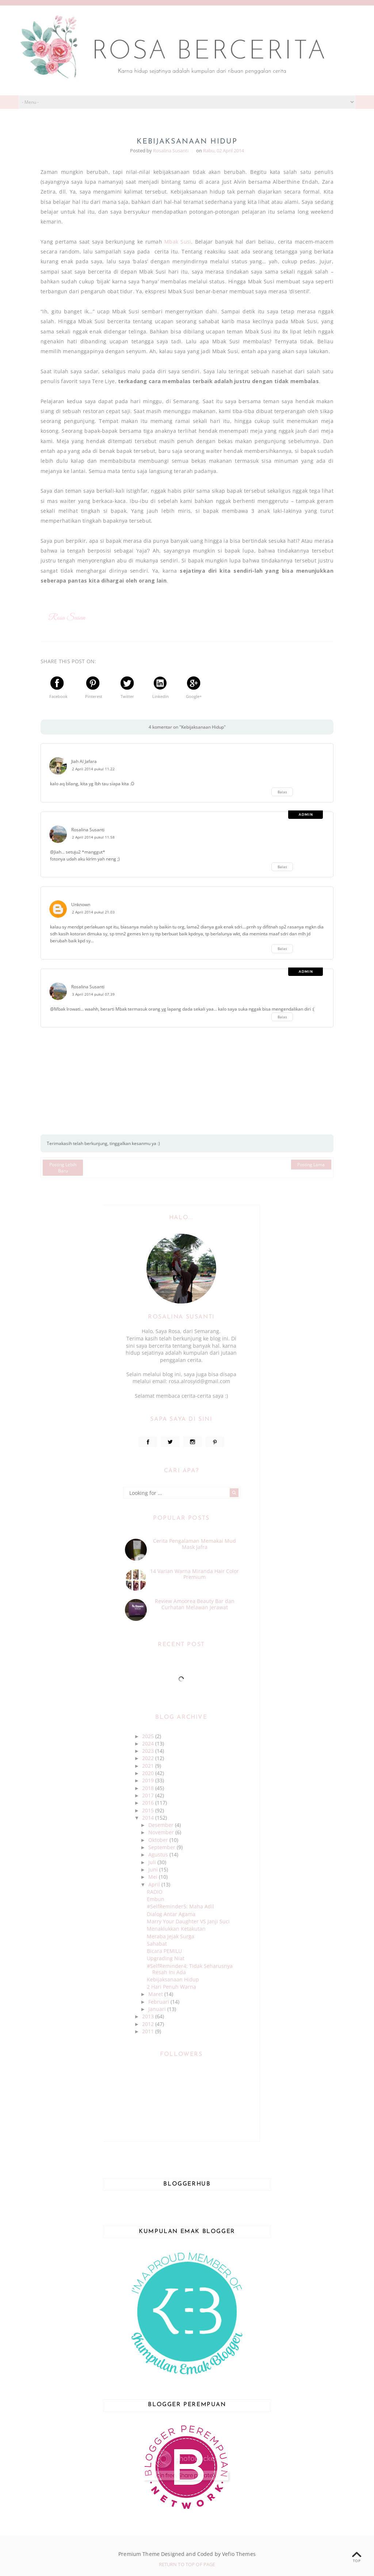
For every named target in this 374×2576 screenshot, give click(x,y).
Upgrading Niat (165, 1958)
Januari (157, 2009)
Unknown (80, 904)
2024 (148, 1743)
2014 (148, 1817)
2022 (148, 1758)
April (154, 1884)
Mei (153, 1876)
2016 (148, 1802)
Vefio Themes (239, 2553)
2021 (148, 1765)
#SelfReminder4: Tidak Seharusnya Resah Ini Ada (190, 1969)
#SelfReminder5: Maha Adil (180, 1906)
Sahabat (157, 1943)
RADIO (155, 1891)
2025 (148, 1736)
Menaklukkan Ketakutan (176, 1928)
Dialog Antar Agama (171, 1914)
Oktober (158, 1839)
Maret (156, 1994)
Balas (282, 791)
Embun (155, 1899)
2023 (148, 1750)
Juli (152, 1862)
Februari (159, 2001)
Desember (161, 1824)
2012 (148, 2023)
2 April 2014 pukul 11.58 (93, 837)
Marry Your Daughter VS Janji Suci (188, 1921)
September (162, 1847)
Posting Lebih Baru (62, 1167)
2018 (148, 1788)
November (161, 1832)
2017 (148, 1795)
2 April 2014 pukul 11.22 (93, 769)
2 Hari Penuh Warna (171, 1986)
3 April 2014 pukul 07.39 (93, 994)
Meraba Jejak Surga (170, 1936)
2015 (148, 1810)
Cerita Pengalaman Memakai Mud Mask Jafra (194, 1543)
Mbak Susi (177, 241)
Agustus (158, 1854)
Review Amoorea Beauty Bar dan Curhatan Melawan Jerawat (194, 1604)
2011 (148, 2031)
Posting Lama (311, 1164)
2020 (148, 1773)
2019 (148, 1780)
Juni (153, 1869)
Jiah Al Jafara (84, 761)
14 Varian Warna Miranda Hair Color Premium (194, 1574)
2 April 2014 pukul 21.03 (93, 912)
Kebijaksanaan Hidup (173, 1979)
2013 (148, 2016)
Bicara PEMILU (164, 1950)
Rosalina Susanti (87, 830)
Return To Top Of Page (187, 2564)
